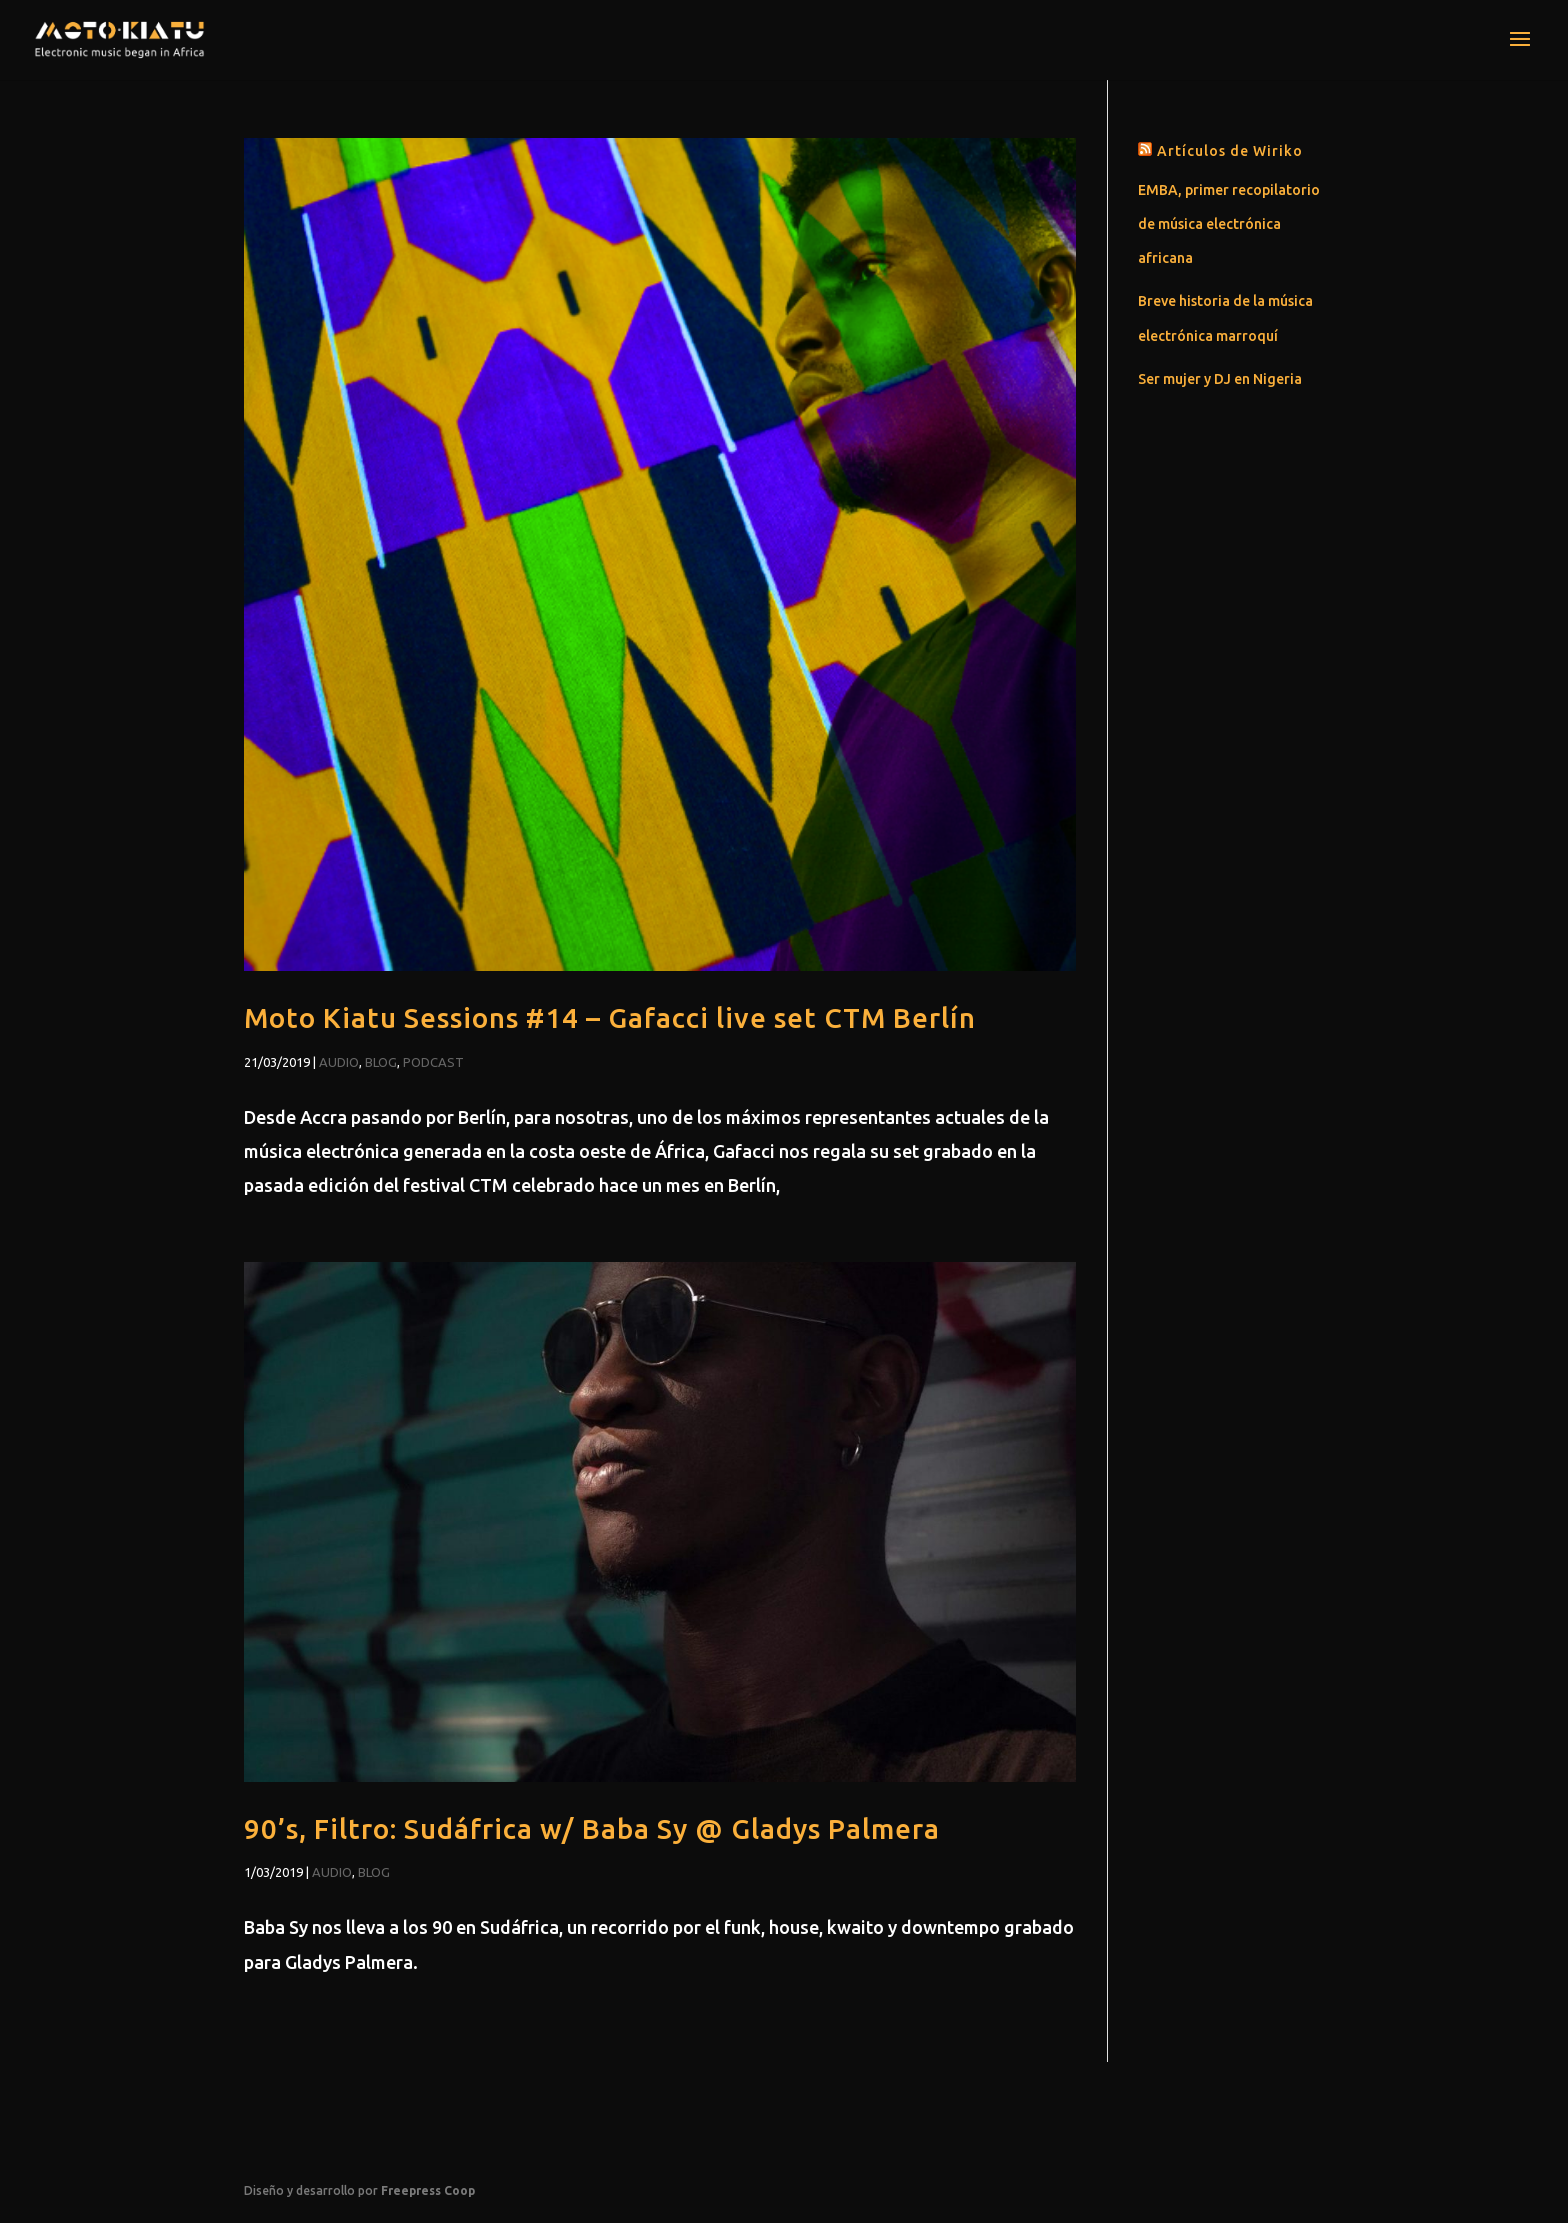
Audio (339, 1062)
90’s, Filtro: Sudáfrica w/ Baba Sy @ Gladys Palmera (592, 1828)
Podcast (433, 1062)
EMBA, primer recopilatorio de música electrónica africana (1229, 224)
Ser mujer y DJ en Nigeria (1220, 379)
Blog (381, 1062)
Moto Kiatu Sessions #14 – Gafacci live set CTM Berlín (610, 1017)
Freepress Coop (428, 2190)
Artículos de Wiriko (1230, 151)
